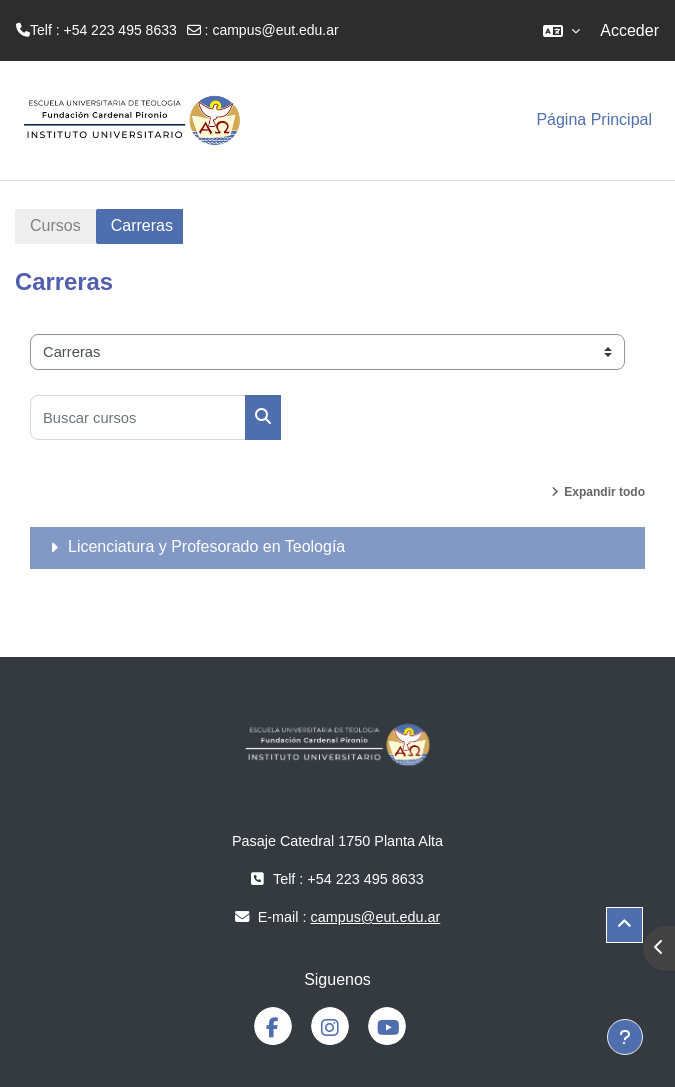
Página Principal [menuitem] (594, 119)
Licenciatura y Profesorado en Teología (206, 546)
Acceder (629, 30)
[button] (561, 30)
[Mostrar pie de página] (625, 1037)
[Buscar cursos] (138, 417)
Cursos (55, 225)
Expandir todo (604, 492)
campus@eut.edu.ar (275, 30)
